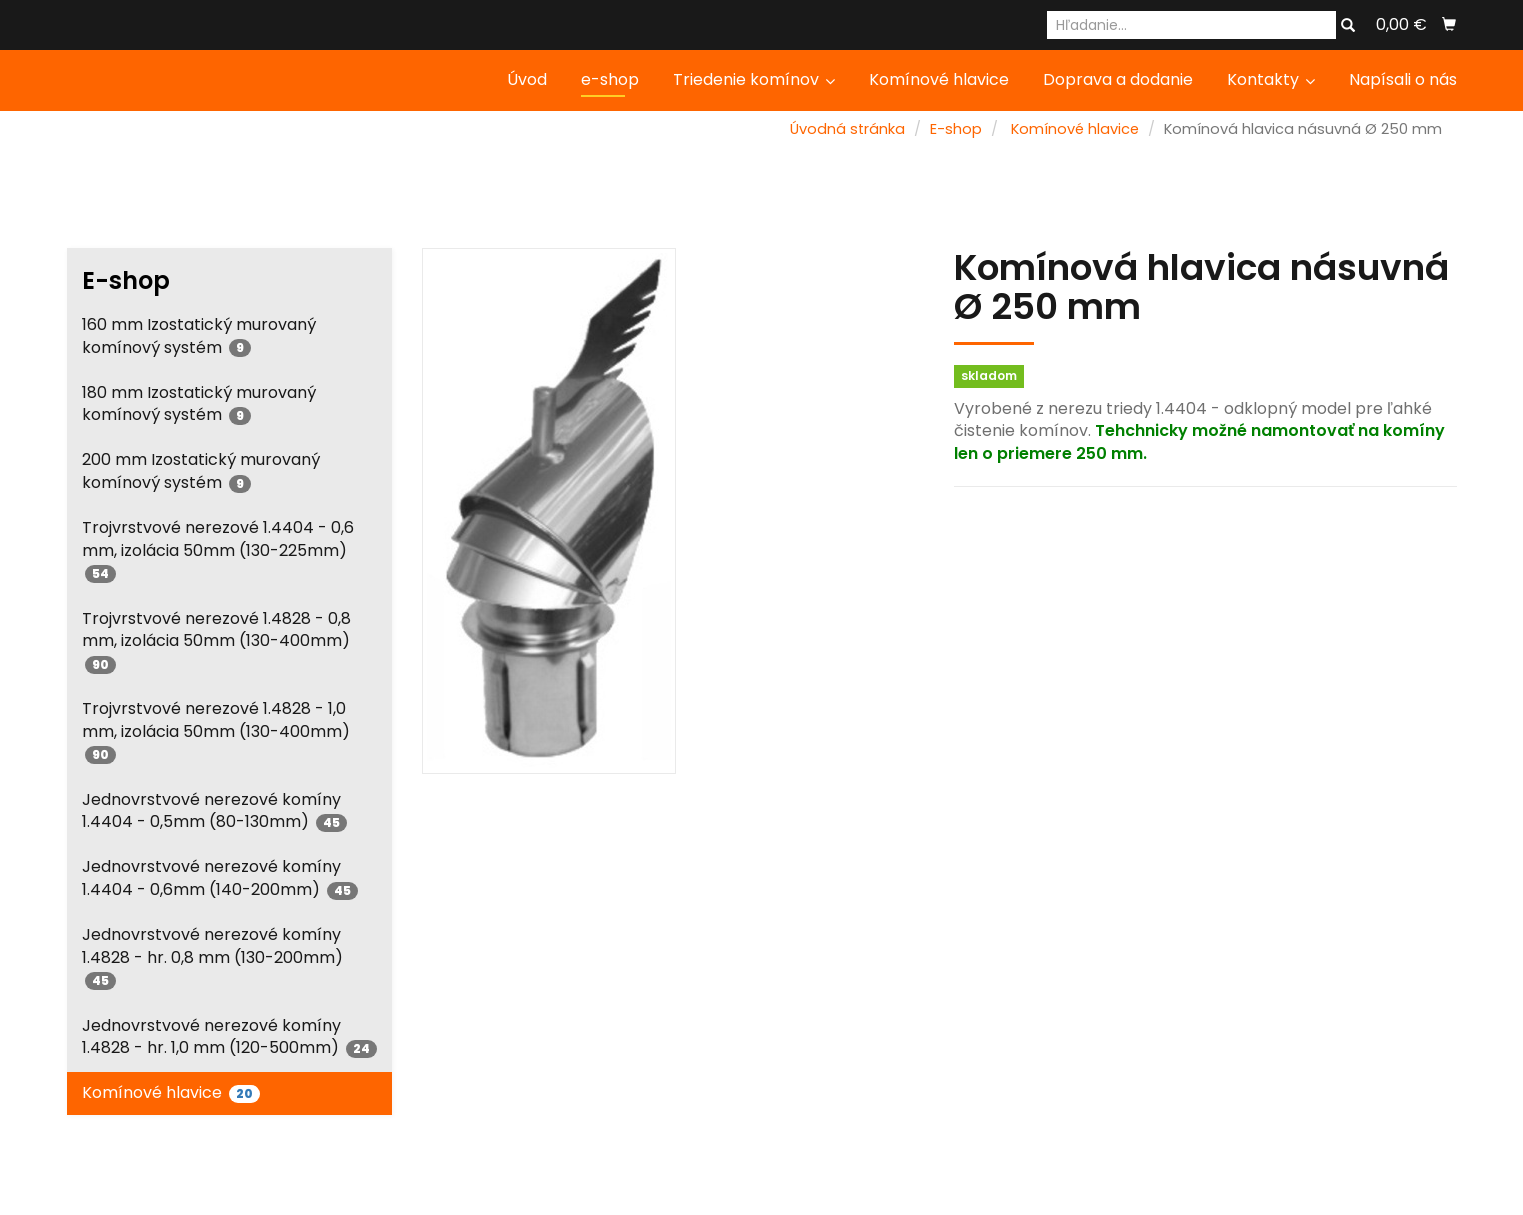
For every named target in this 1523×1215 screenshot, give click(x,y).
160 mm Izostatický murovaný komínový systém (199, 336)
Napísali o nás (1403, 79)
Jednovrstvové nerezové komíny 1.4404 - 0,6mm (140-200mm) (220, 878)
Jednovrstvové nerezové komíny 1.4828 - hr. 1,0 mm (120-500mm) (229, 1037)
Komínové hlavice (939, 79)
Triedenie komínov (754, 79)
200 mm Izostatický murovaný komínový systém (201, 471)
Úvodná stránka (847, 129)
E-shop (956, 129)
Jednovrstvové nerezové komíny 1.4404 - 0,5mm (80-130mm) (214, 811)
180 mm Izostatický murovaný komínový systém (199, 404)
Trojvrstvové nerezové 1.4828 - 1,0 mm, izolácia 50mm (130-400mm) (216, 730)
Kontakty (1271, 79)
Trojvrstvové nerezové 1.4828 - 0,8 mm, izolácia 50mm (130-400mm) (216, 640)
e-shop (610, 79)
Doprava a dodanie (1118, 79)
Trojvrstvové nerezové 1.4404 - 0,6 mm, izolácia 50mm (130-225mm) (218, 549)
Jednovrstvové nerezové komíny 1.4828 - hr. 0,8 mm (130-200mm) (212, 956)
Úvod (527, 79)
